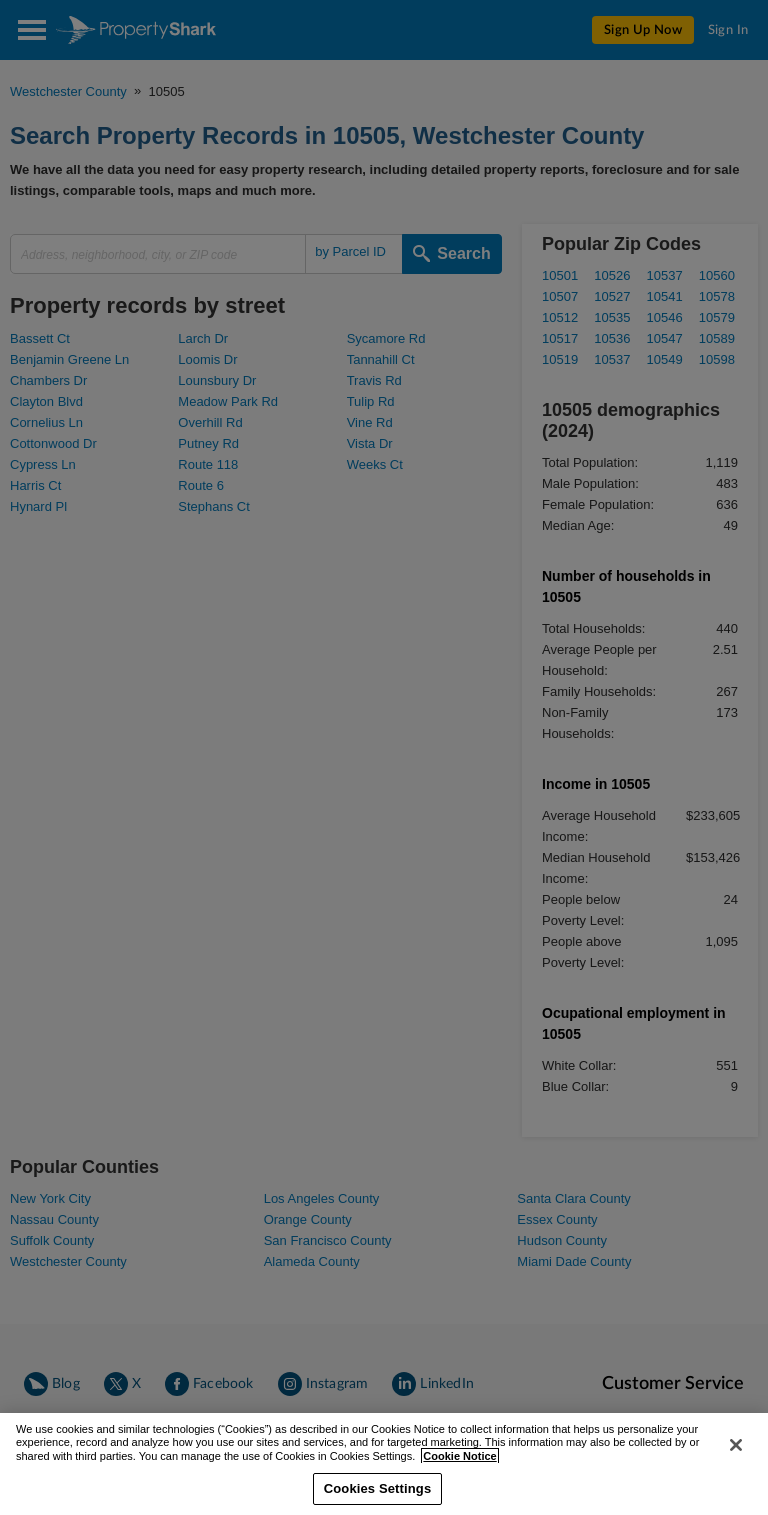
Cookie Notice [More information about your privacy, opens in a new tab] (459, 1479)
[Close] (736, 1468)
